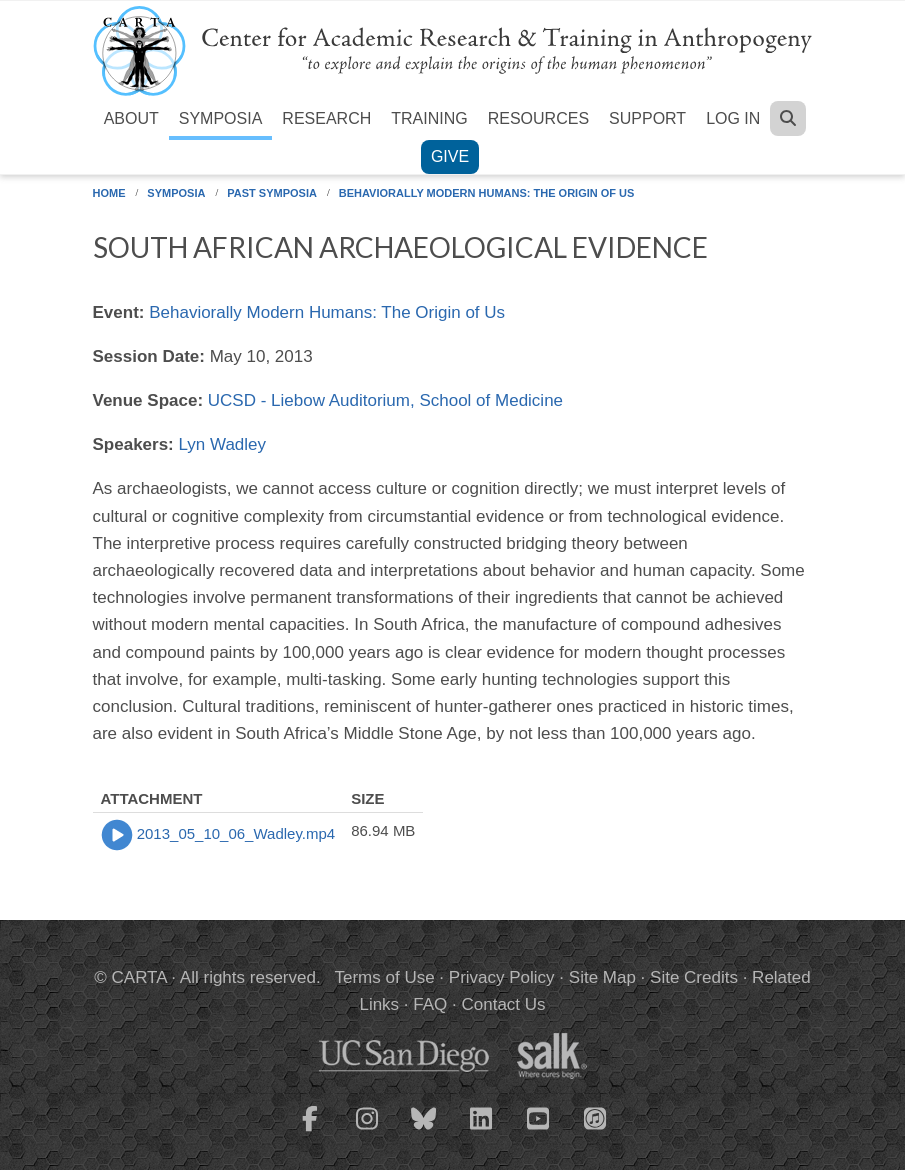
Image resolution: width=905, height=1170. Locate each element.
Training (429, 118)
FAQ (430, 1004)
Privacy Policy (502, 977)
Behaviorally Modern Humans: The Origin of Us (487, 193)
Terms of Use (385, 977)
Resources (538, 118)
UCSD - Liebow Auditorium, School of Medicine (385, 400)
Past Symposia (272, 193)
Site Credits (694, 977)
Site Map (602, 977)
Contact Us (503, 1004)
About (131, 118)
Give (450, 156)
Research (326, 118)
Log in (733, 118)
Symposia (221, 118)
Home (109, 193)
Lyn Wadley (223, 444)
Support (647, 118)
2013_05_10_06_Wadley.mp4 (236, 833)
